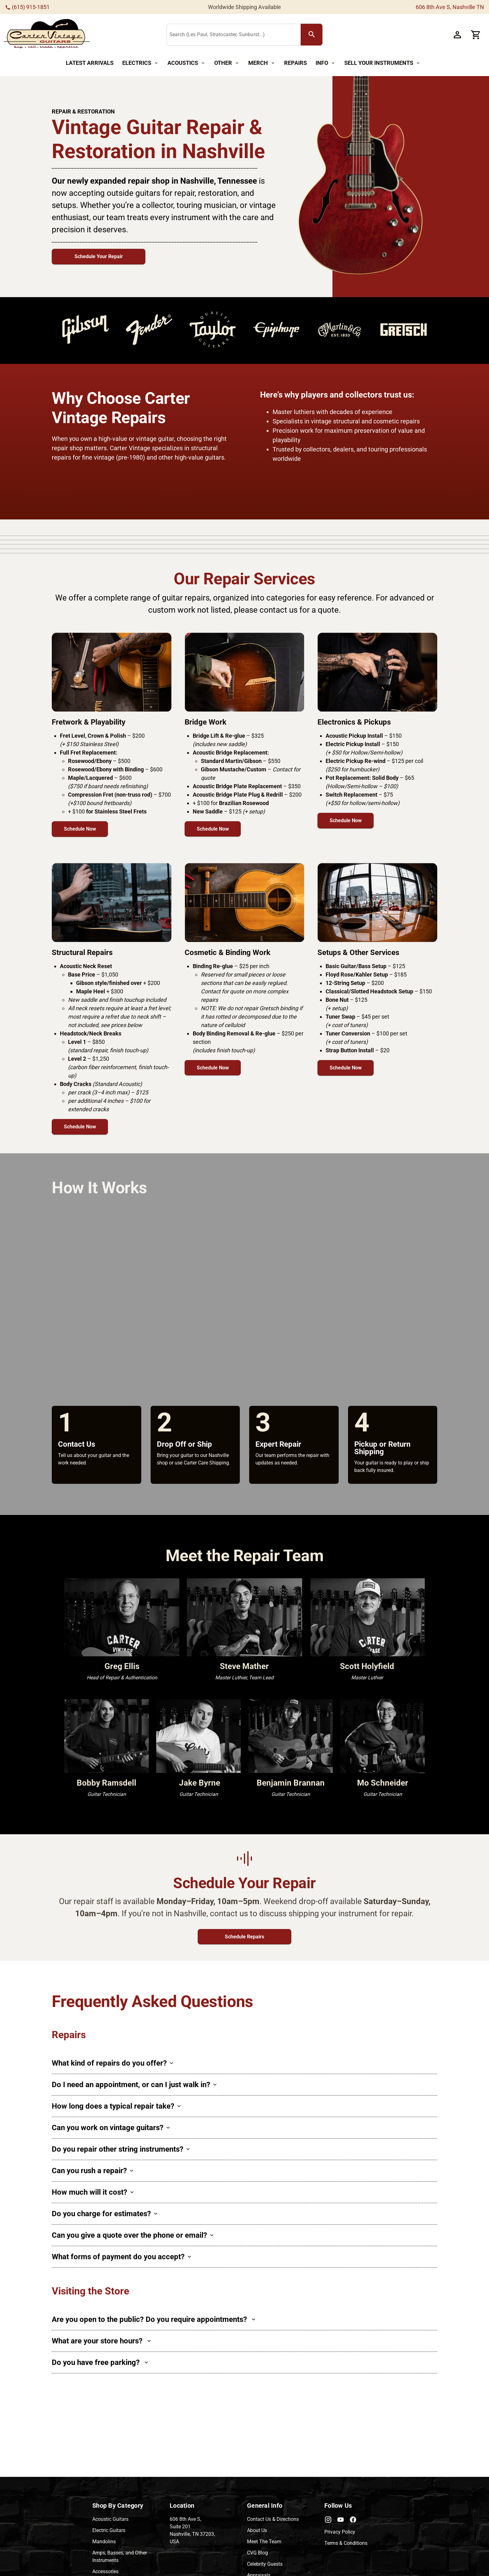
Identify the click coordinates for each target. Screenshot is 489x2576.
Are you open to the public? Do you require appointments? (153, 2319)
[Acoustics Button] (186, 63)
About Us (257, 2530)
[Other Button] (227, 63)
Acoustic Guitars (110, 2519)
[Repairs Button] (295, 63)
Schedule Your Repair (99, 256)
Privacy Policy (339, 2532)
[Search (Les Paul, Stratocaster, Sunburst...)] (235, 35)
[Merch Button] (261, 63)
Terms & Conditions (345, 2543)
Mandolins (104, 2542)
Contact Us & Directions (273, 2519)
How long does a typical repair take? (116, 2106)
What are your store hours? (101, 2341)
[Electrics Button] (140, 63)
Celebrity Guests (265, 2564)
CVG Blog (257, 2553)
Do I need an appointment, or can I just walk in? (134, 2084)
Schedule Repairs (244, 1937)
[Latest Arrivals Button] (90, 63)
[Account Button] (457, 34)
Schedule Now (80, 829)
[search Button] (311, 35)
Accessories (105, 2571)
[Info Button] (325, 63)
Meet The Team (264, 2542)
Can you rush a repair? (92, 2170)
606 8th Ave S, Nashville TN (450, 7)
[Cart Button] (476, 34)
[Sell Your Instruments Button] (382, 63)
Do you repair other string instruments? (121, 2149)
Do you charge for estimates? (104, 2213)
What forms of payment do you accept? (121, 2256)
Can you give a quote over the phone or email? (132, 2235)
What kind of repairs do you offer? (112, 2063)
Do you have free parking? (100, 2362)
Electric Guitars (108, 2530)
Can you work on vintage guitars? (111, 2127)
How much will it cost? (92, 2192)
